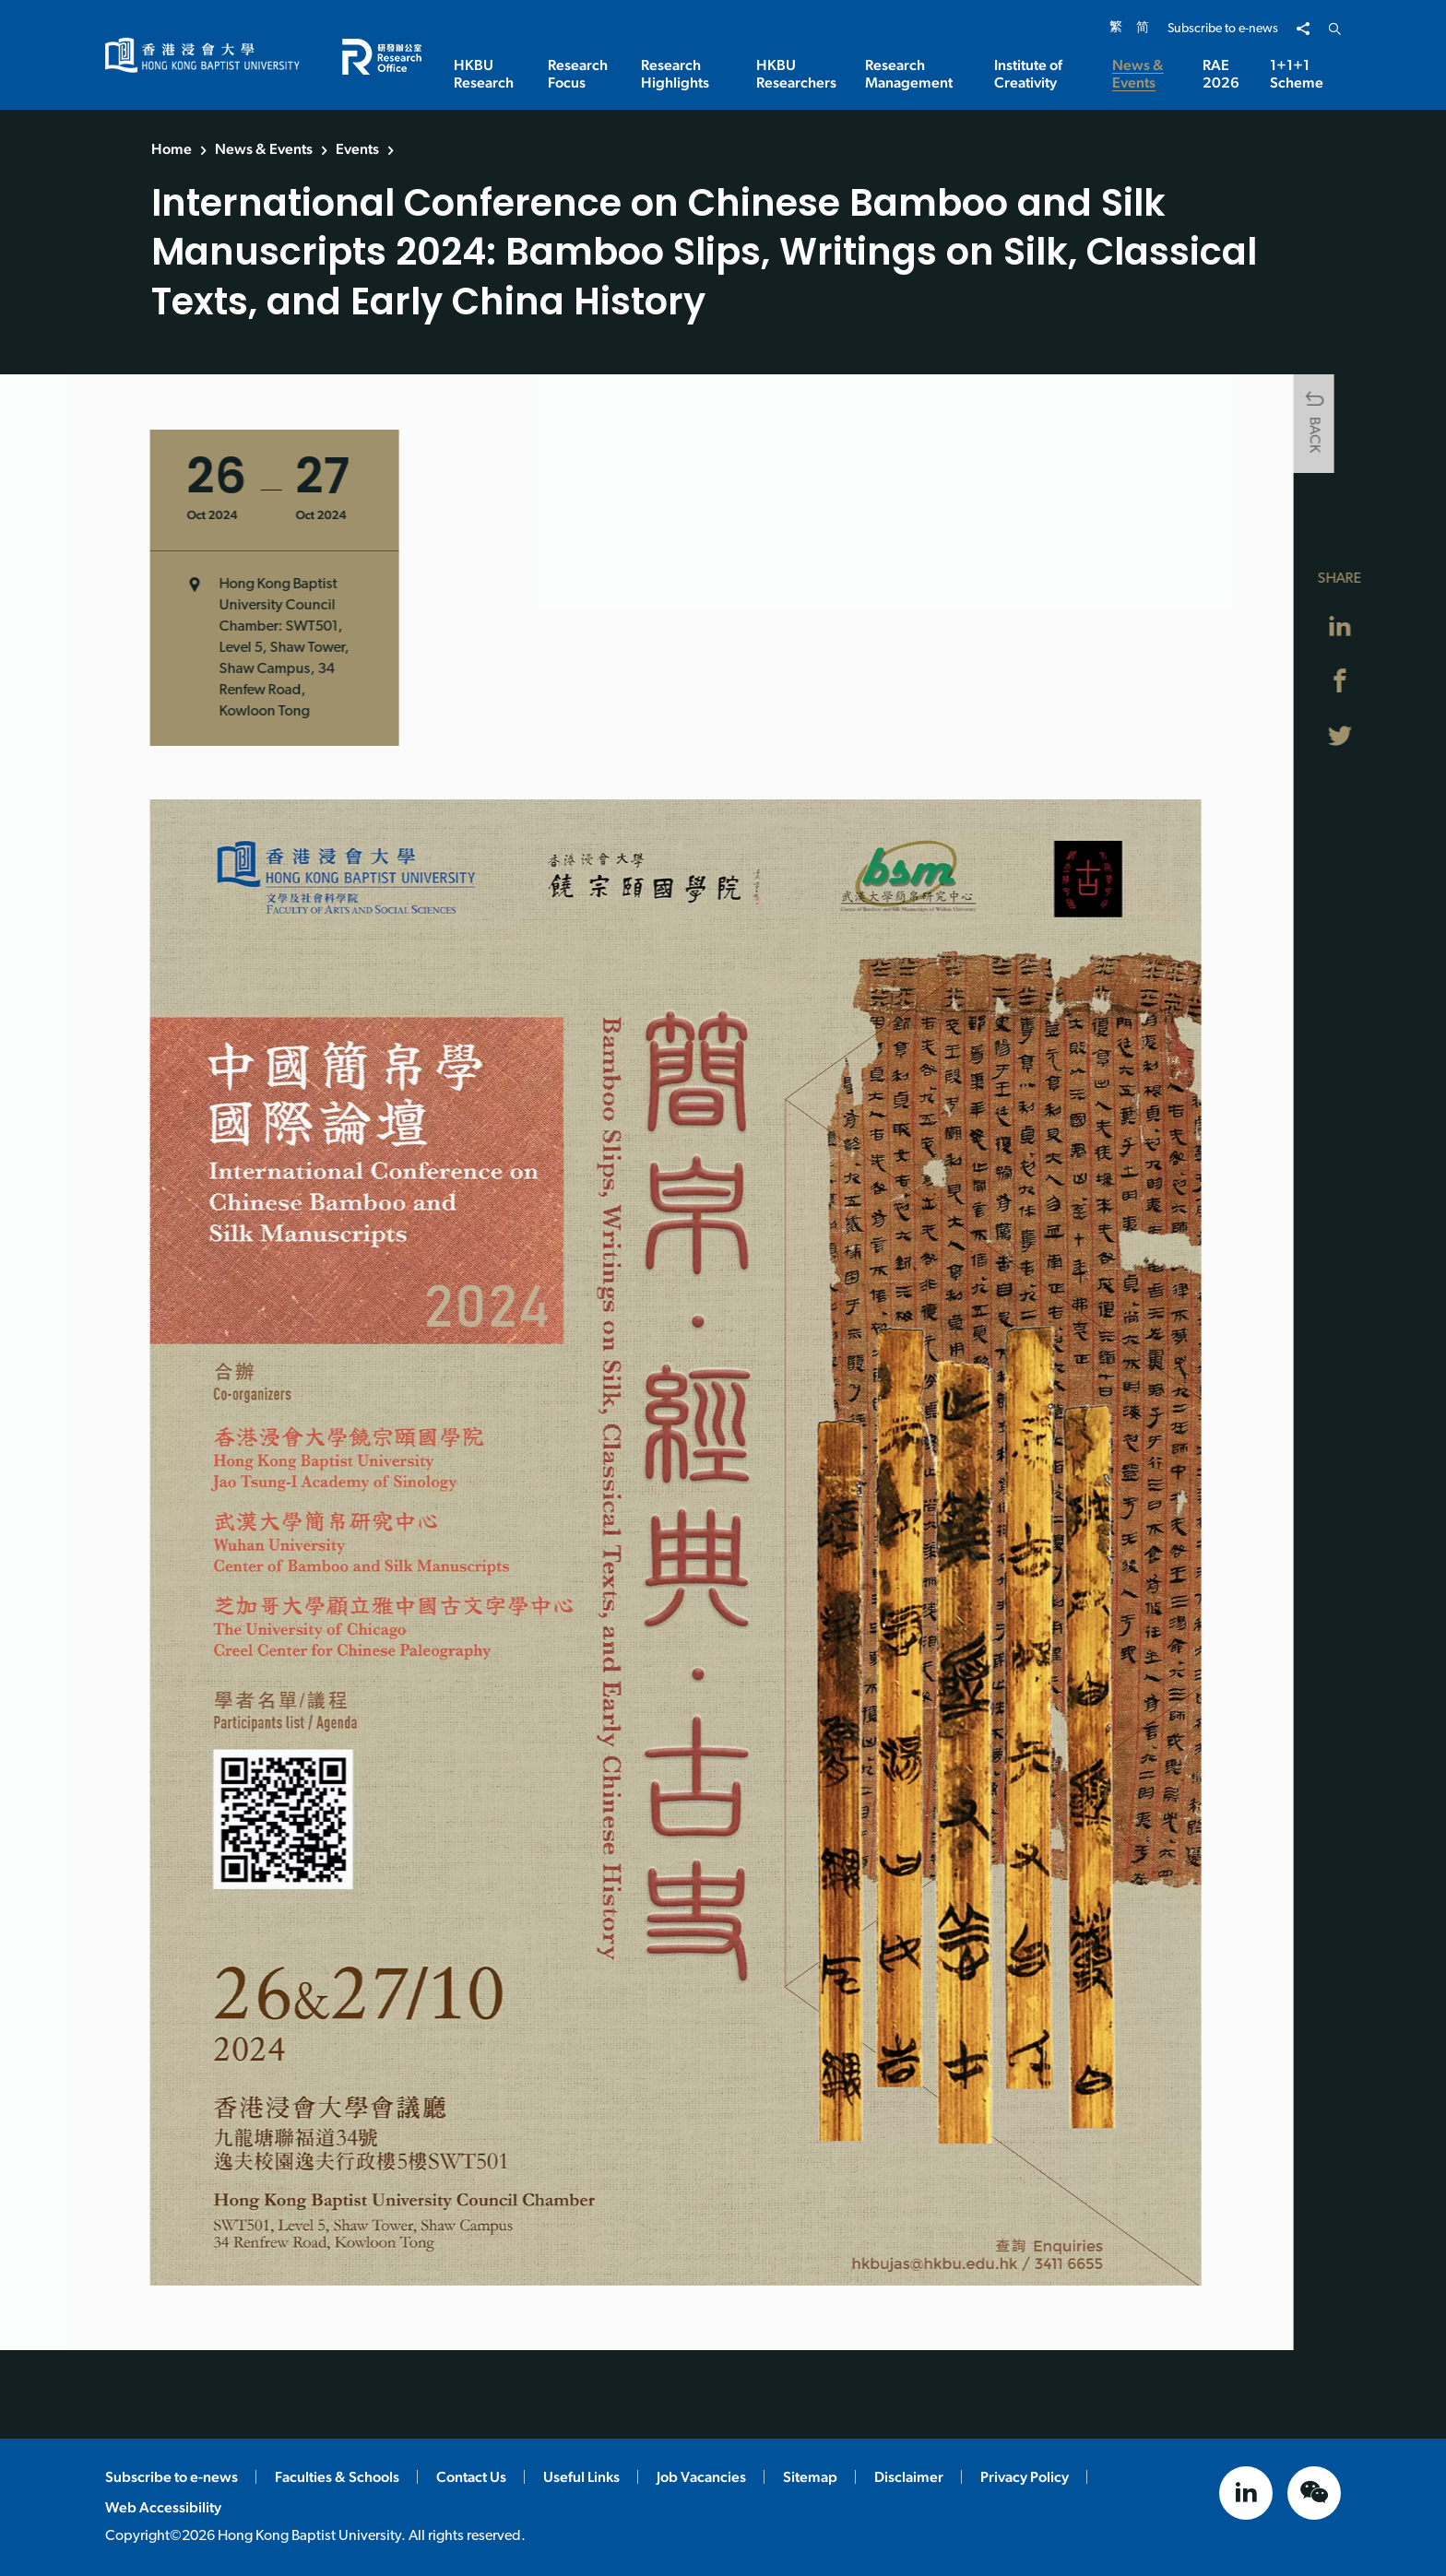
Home (171, 149)
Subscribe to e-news (1222, 29)
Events (357, 149)
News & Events (264, 149)
